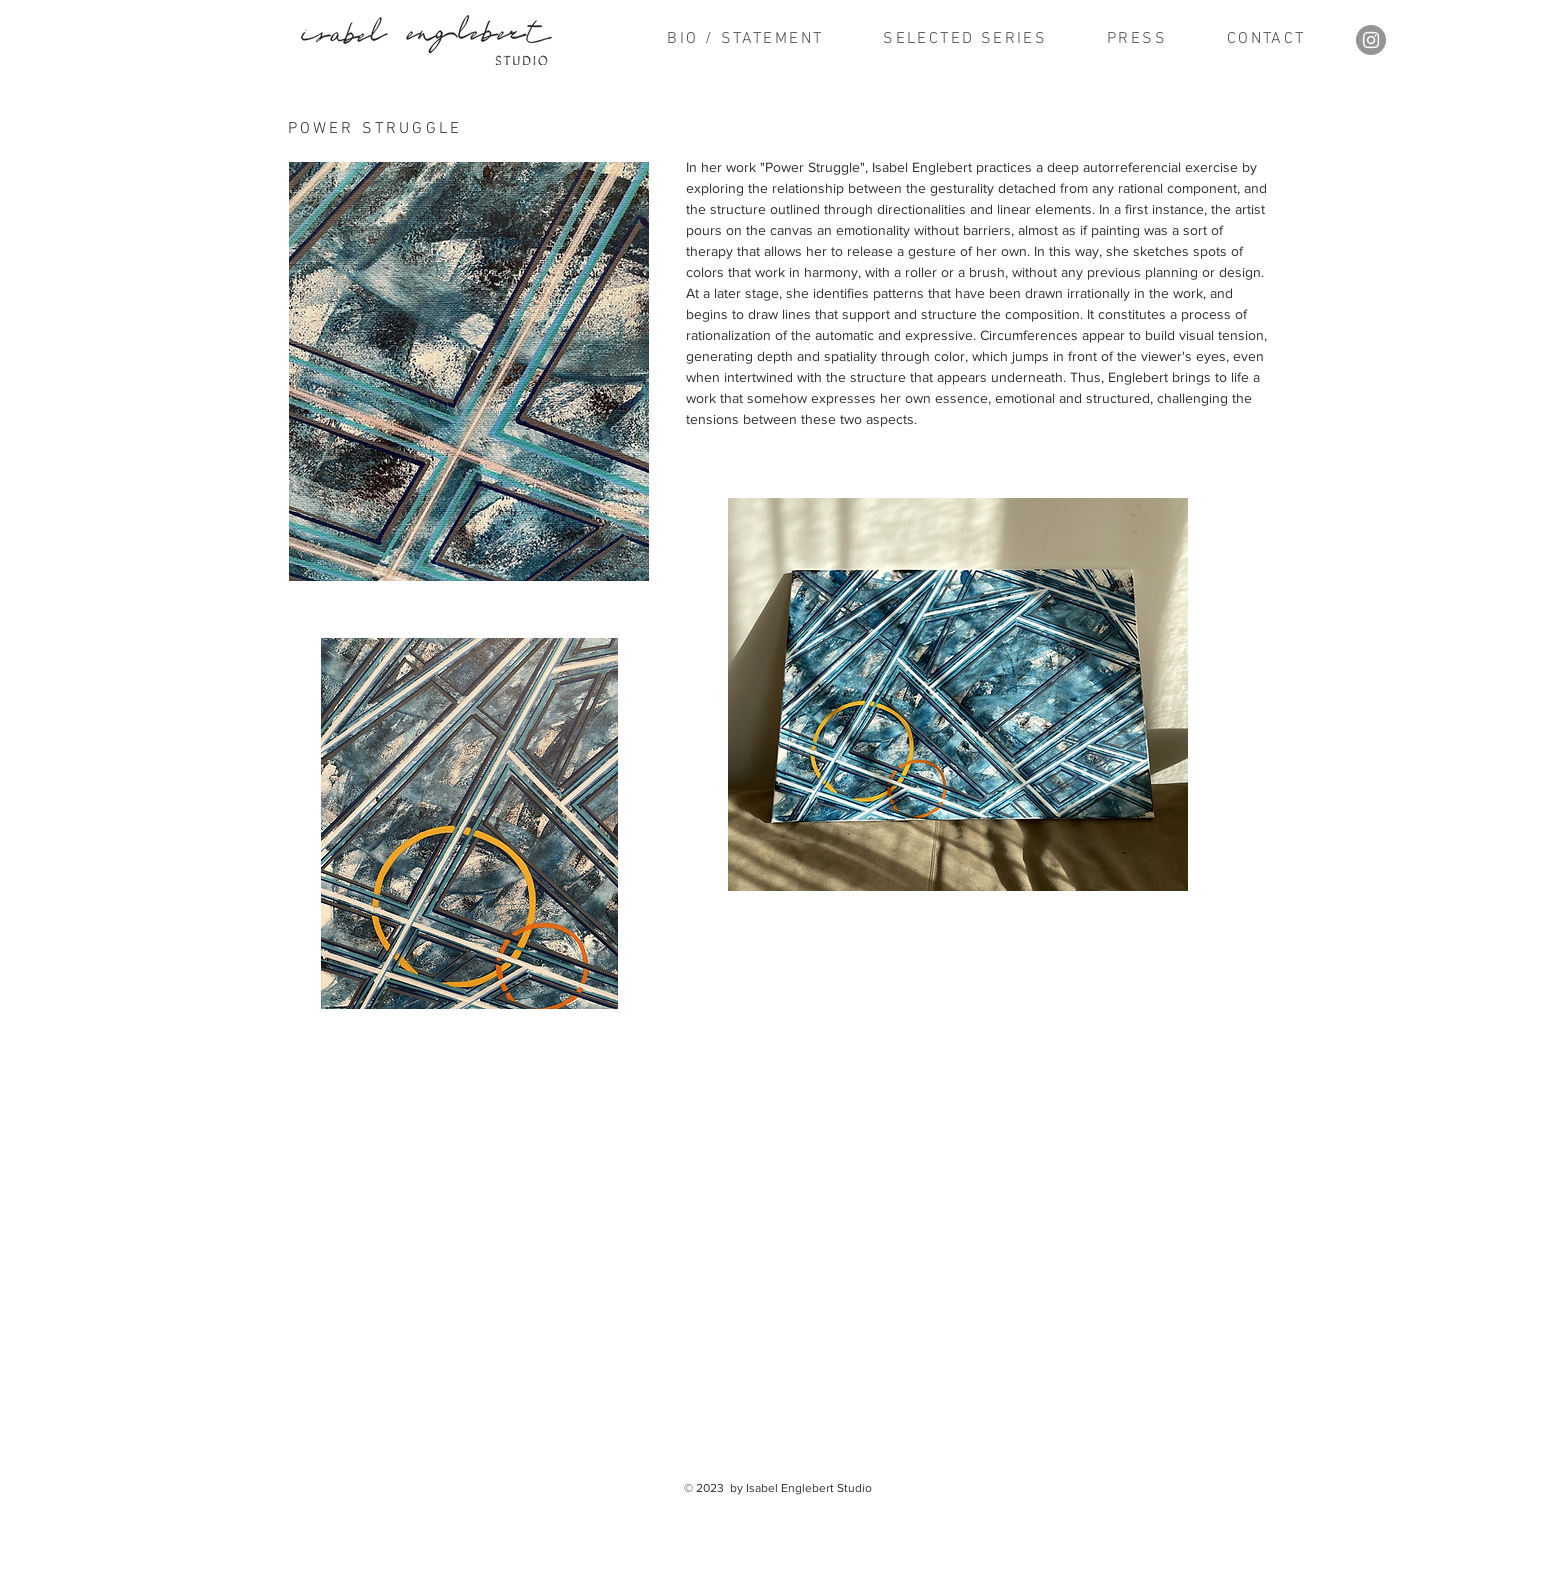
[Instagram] (1371, 40)
